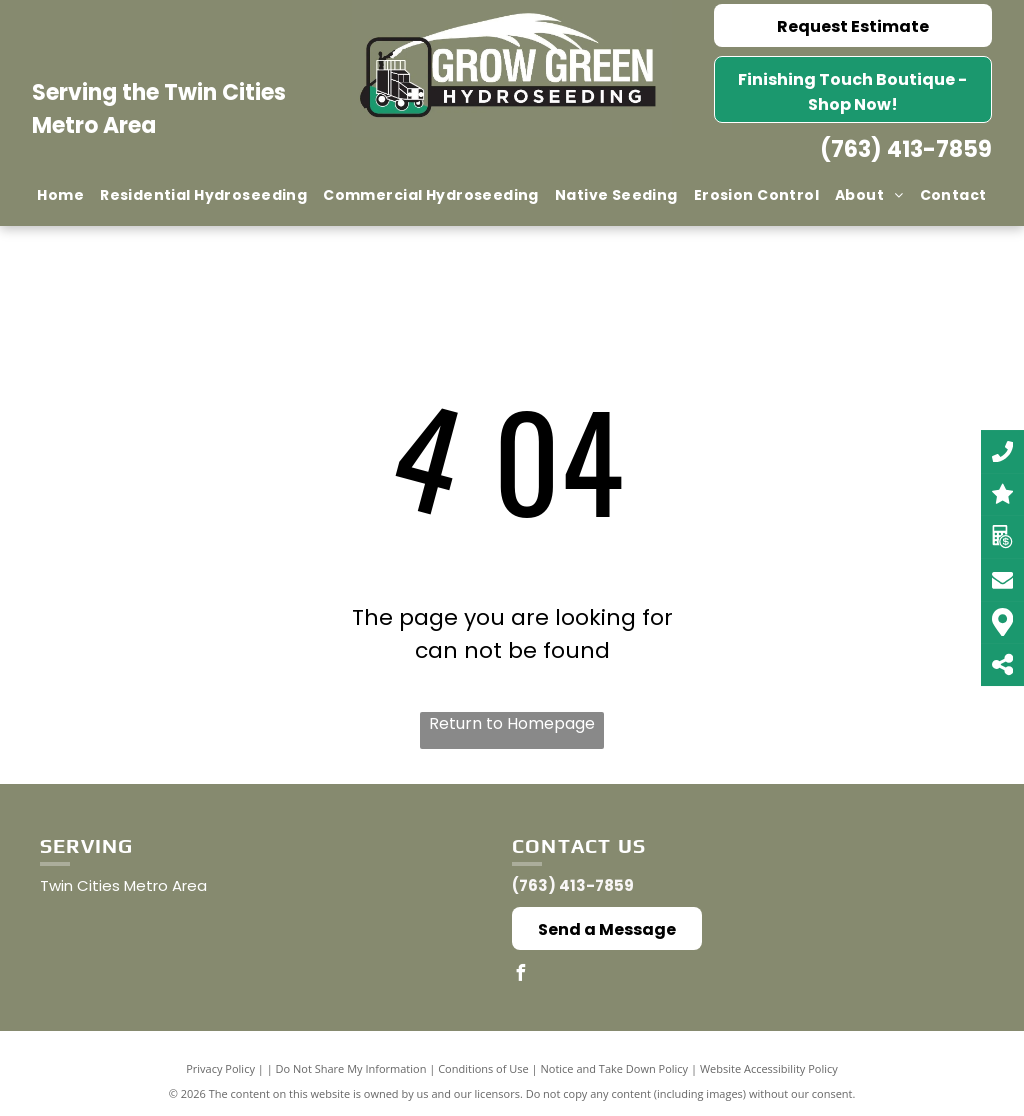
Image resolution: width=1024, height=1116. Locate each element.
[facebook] (520, 975)
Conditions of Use (483, 1068)
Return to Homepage (512, 723)
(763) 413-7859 (906, 149)
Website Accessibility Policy (769, 1068)
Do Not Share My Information (351, 1068)
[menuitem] (60, 195)
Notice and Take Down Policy (615, 1068)
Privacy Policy (220, 1068)
